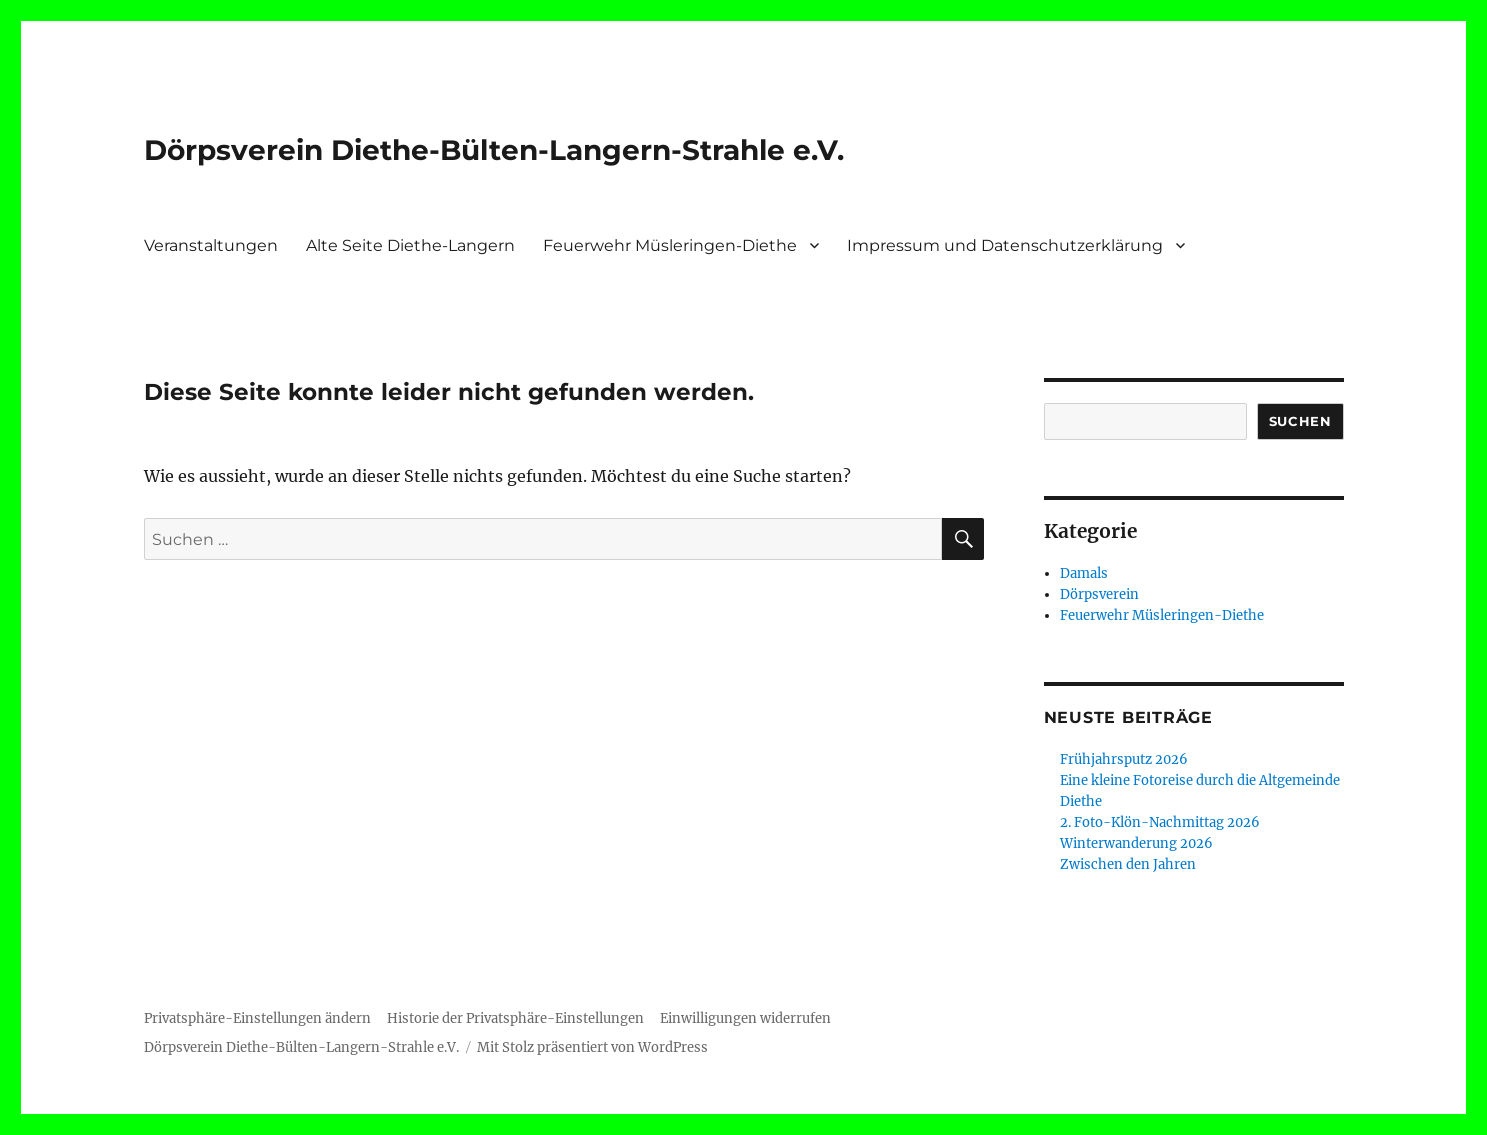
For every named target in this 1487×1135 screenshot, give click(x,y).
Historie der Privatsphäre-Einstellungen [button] (515, 1018)
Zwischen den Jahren (1128, 864)
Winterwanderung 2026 (1136, 843)
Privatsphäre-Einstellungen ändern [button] (257, 1018)
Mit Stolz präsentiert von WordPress (592, 1047)
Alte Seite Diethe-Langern (410, 245)
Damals (1084, 573)
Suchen (1300, 421)
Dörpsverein (1099, 594)
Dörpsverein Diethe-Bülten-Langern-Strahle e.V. (494, 150)
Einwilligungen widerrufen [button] (745, 1018)
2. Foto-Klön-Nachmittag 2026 (1160, 822)
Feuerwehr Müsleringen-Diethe (670, 245)
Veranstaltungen (211, 245)
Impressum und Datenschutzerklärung (1005, 245)
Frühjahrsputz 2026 (1124, 759)
